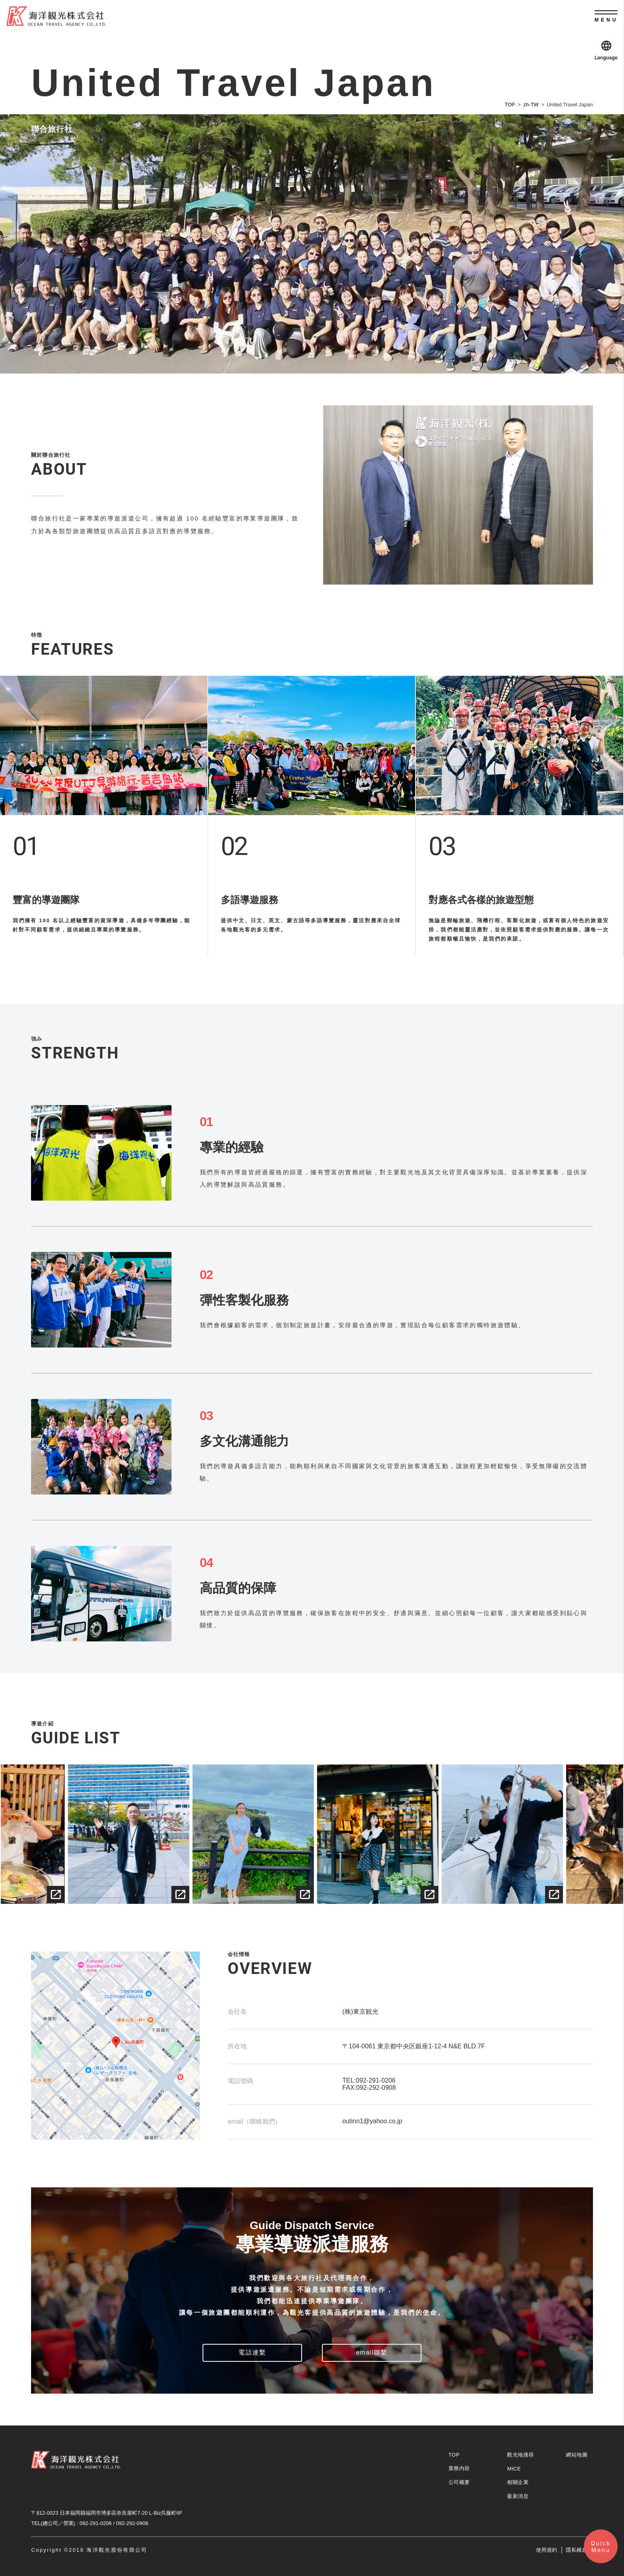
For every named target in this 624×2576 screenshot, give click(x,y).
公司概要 (459, 2482)
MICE (514, 2469)
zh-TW (530, 105)
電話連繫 (252, 2352)
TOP (510, 105)
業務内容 (459, 2468)
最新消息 (517, 2496)
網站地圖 (576, 2455)
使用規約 (547, 2550)
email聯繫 (371, 2352)
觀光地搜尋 (520, 2455)
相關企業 (517, 2482)
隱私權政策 (579, 2550)
